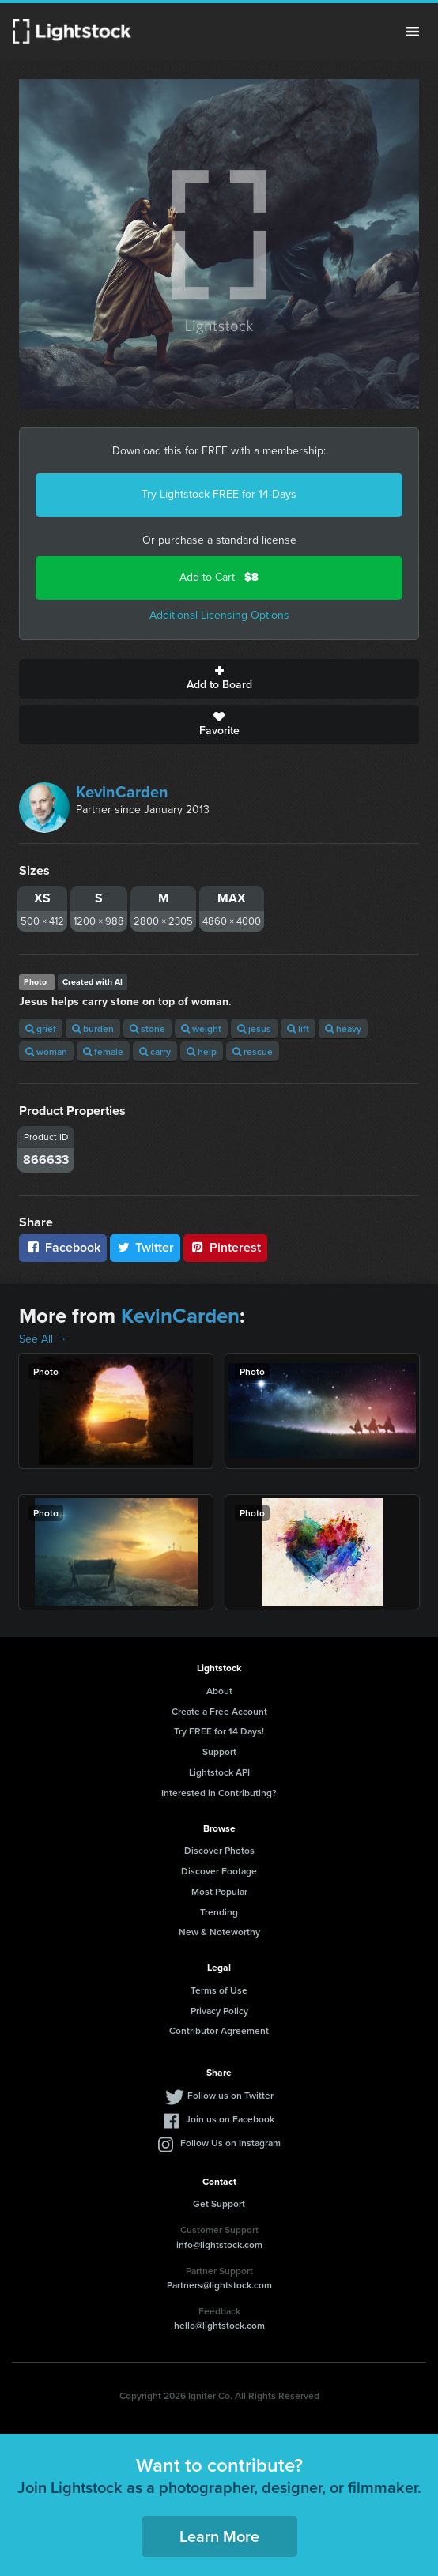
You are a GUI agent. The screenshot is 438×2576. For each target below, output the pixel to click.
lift (298, 1028)
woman (46, 1051)
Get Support (219, 2203)
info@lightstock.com (219, 2244)
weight (201, 1028)
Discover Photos (219, 1850)
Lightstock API (219, 1772)
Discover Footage (219, 1870)
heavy (343, 1028)
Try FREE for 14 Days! (219, 1731)
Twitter (145, 1247)
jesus (254, 1028)
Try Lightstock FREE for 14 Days (219, 494)
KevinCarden (122, 792)
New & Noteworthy (219, 1931)
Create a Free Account (219, 1711)
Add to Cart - (219, 577)
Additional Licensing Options (219, 615)
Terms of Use (219, 1990)
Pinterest (225, 1247)
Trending (219, 1912)
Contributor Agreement (219, 2030)
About (219, 1690)
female (103, 1051)
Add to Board (219, 678)
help (202, 1051)
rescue (252, 1051)
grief (40, 1028)
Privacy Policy (219, 2010)
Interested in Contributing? (219, 1792)
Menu (412, 31)
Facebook (62, 1247)
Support (219, 1751)
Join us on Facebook (230, 2119)
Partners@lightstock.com (219, 2285)
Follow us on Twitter (230, 2095)
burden (93, 1028)
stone (147, 1028)
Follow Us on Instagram (230, 2142)
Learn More (219, 2536)
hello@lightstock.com (219, 2325)
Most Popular (219, 1891)
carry (155, 1051)
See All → (43, 1339)
